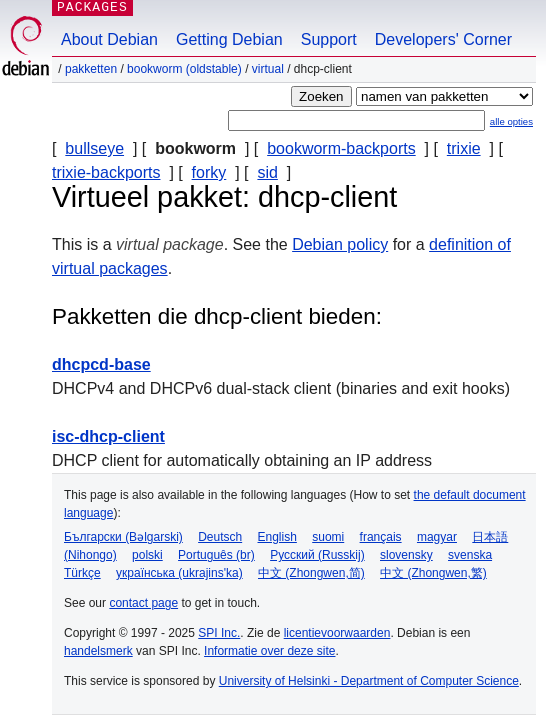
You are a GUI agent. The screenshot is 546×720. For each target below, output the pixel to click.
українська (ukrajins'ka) (179, 573)
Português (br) (216, 555)
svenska (470, 555)
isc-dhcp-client (108, 436)
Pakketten (91, 69)
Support (329, 39)
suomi (328, 537)
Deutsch (220, 537)
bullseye (94, 148)
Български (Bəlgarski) (123, 537)
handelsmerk (98, 651)
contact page (143, 603)
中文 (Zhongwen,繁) (433, 573)
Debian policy (340, 244)
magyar (437, 537)
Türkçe (82, 573)
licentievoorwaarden (337, 633)
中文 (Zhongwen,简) (311, 573)
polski (147, 555)
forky (209, 172)
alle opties (511, 121)
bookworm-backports (341, 148)
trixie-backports (106, 172)
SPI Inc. (219, 633)
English (277, 537)
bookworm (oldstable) (184, 69)
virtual (268, 69)
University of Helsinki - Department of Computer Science (369, 681)
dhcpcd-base (101, 364)
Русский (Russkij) (317, 555)
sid (267, 172)
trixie (464, 148)
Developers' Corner (443, 39)
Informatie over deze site (269, 651)
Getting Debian (229, 39)
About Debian (109, 39)
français (381, 537)
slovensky (406, 555)
